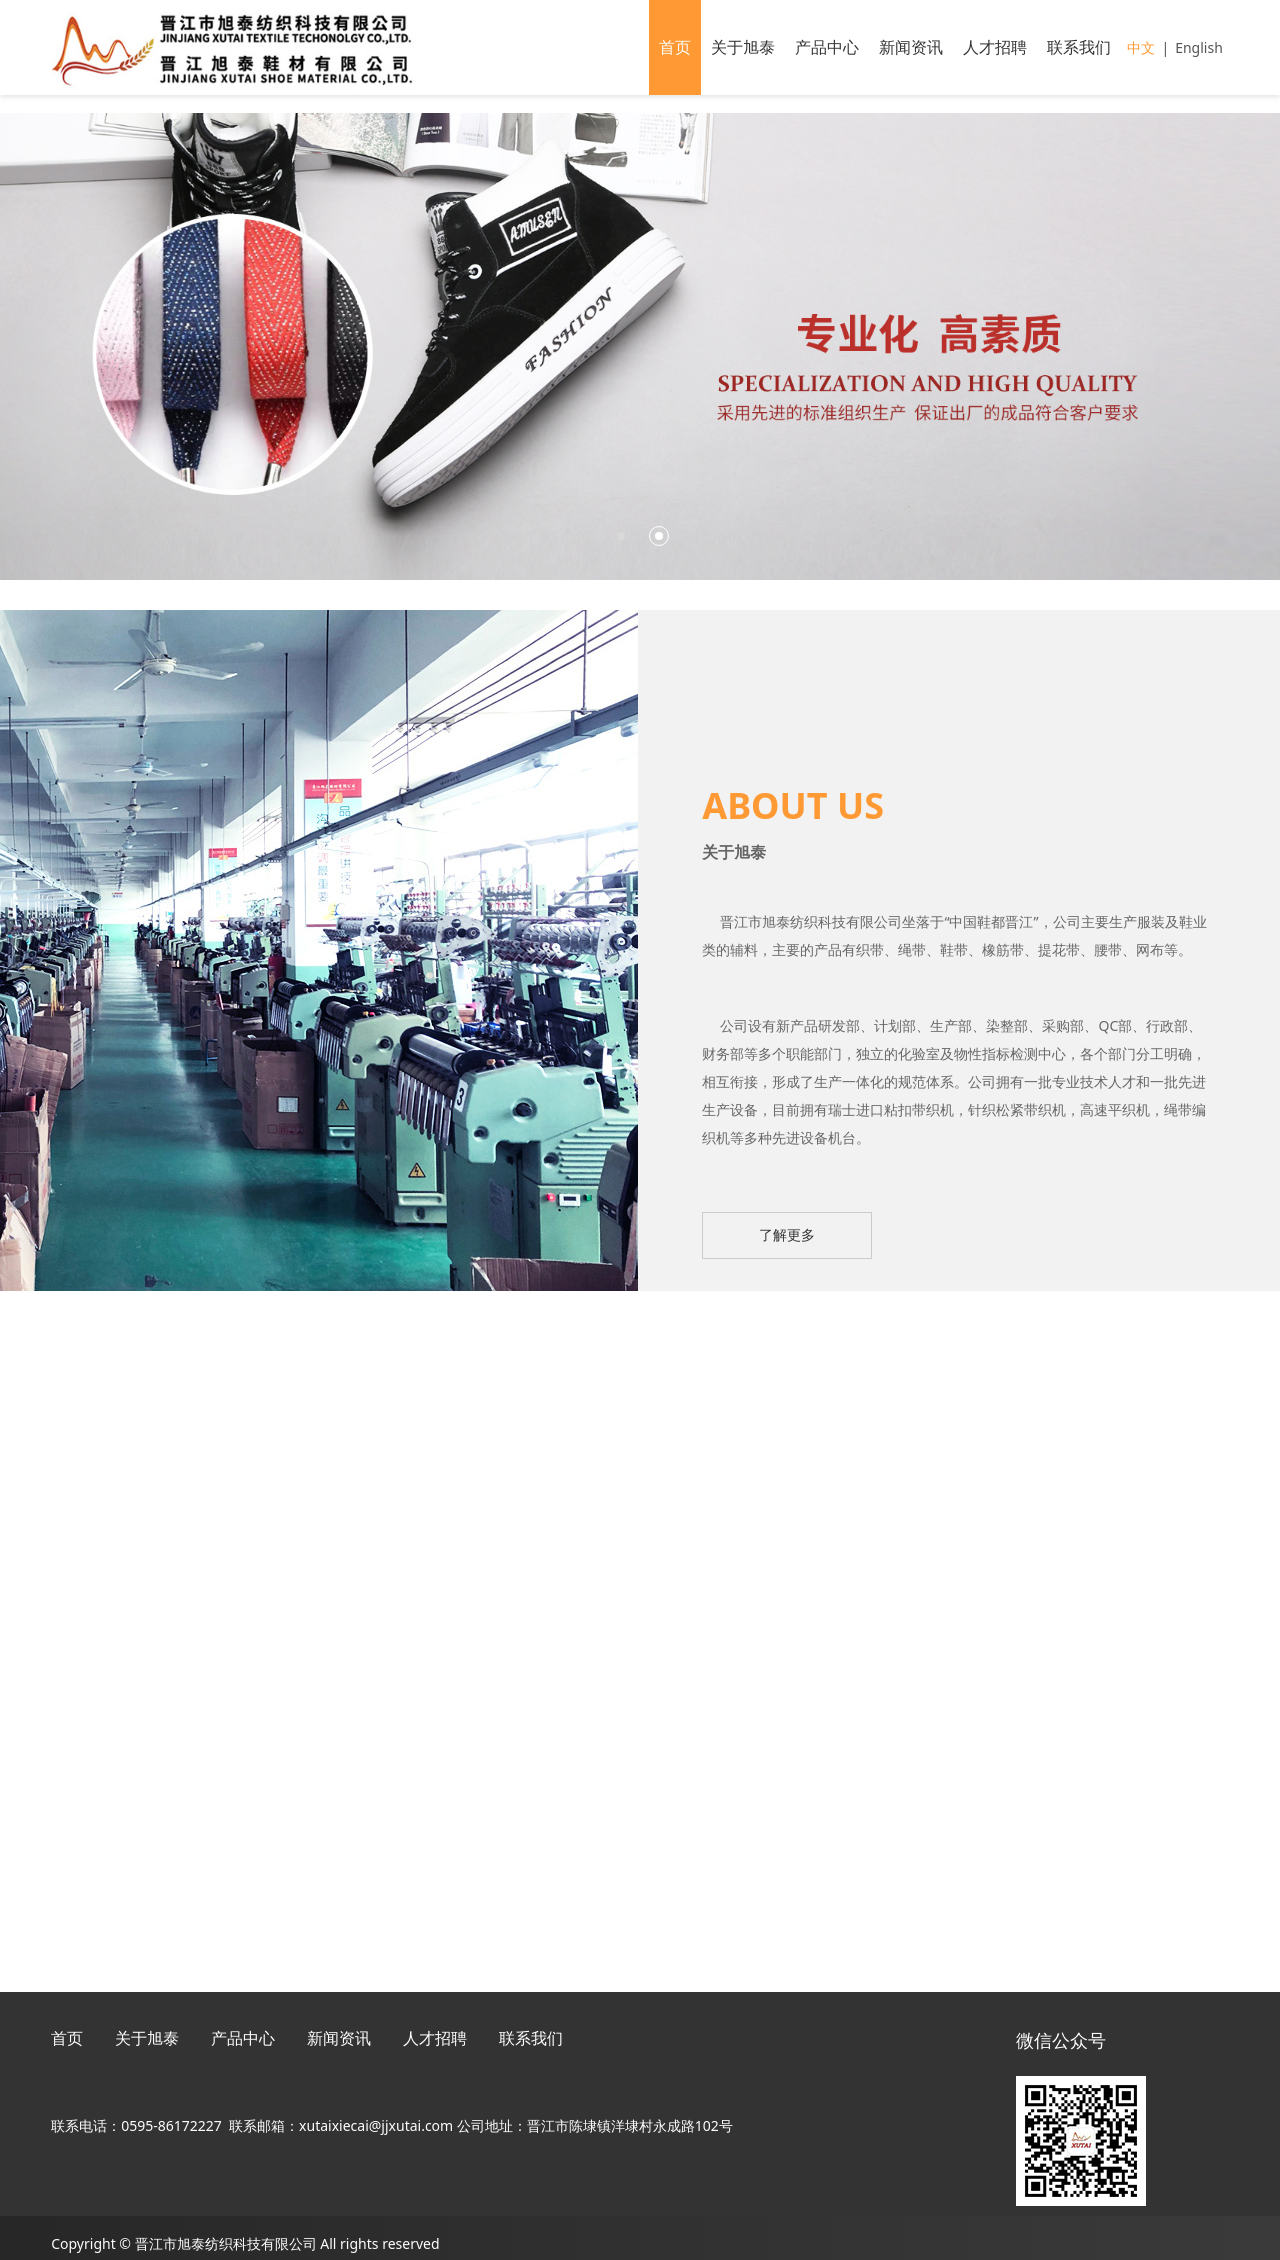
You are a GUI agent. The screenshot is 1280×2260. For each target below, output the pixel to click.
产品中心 (827, 47)
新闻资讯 (911, 47)
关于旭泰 (743, 47)
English (1199, 47)
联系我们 (1079, 47)
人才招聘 (995, 47)
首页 (675, 47)
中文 (1141, 47)
